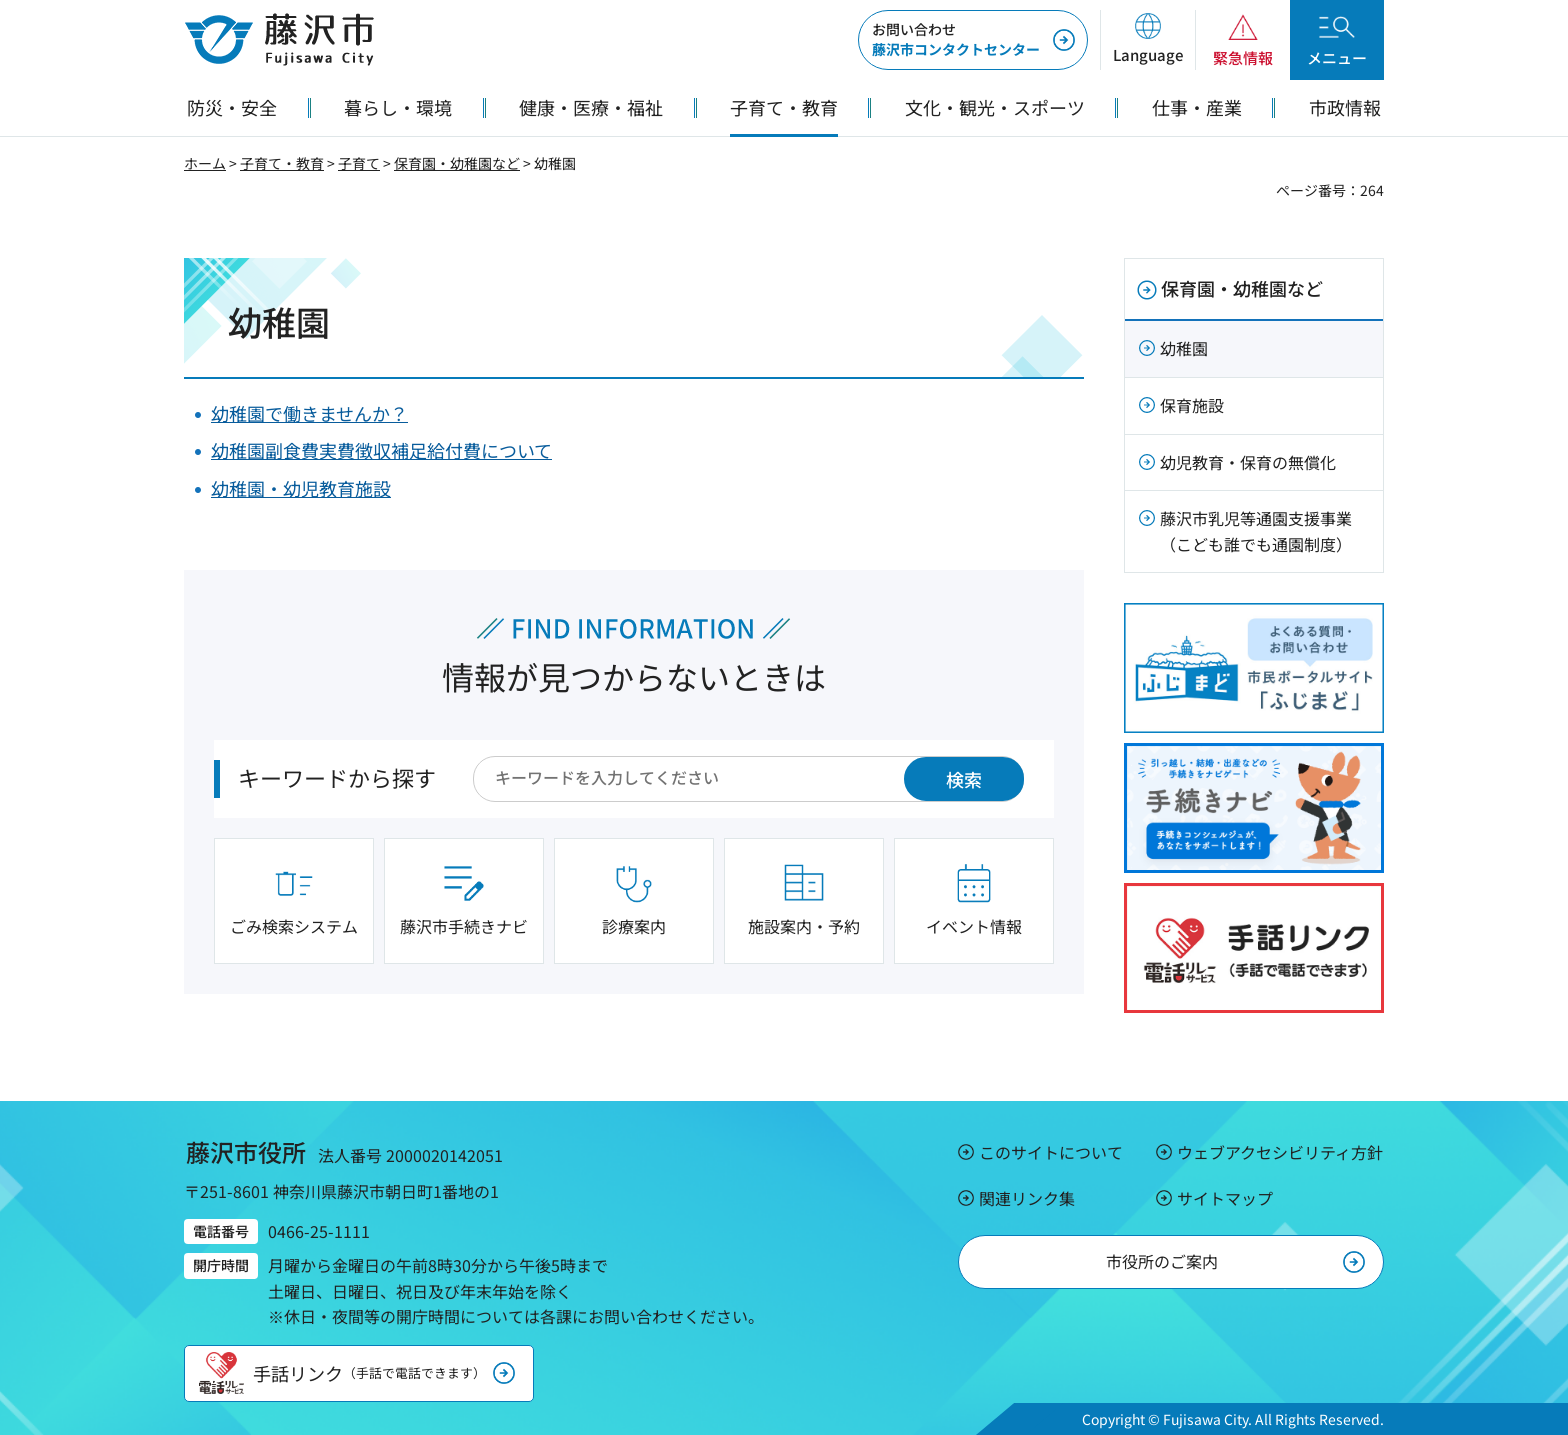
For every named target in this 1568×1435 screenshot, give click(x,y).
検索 (964, 779)
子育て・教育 (282, 163)
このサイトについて (1051, 1152)
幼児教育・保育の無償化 (1248, 462)
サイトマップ (1225, 1198)
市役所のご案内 (1162, 1261)
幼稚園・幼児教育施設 (301, 488)
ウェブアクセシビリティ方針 (1280, 1152)
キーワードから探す (337, 777)
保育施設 (1192, 405)
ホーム (205, 163)
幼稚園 (1184, 348)
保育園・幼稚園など (457, 163)
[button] (1147, 40)
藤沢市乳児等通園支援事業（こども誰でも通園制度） (1256, 531)
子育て (359, 163)
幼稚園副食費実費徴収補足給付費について (381, 450)
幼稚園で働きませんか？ (309, 413)
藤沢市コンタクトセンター (956, 39)
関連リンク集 (1027, 1198)
